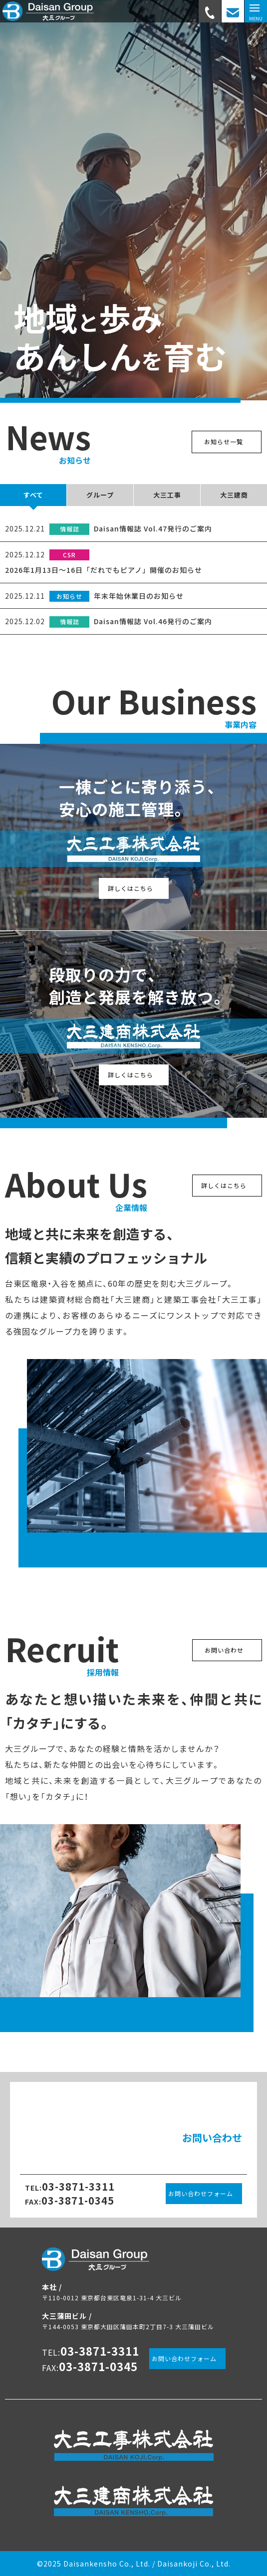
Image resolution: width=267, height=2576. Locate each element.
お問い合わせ (224, 1650)
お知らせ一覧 (223, 441)
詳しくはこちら (130, 888)
